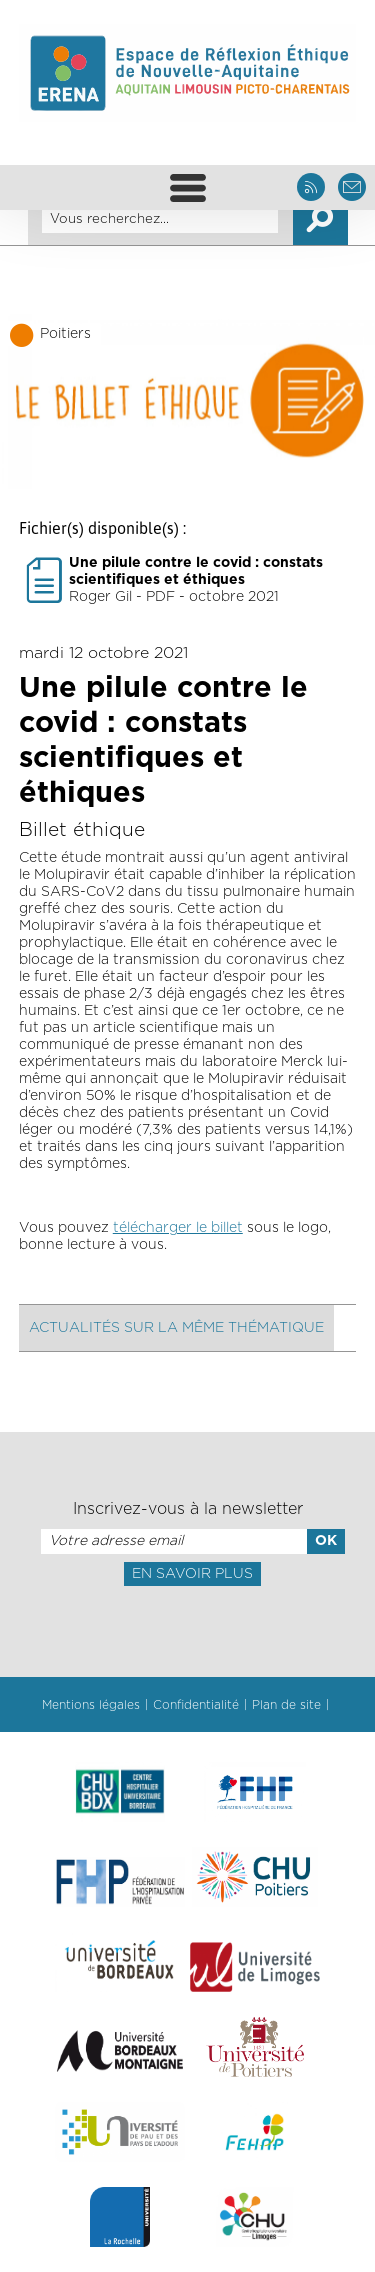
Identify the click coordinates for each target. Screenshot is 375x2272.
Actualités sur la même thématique (176, 1328)
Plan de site (286, 1705)
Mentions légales (91, 1705)
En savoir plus (192, 1574)
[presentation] (187, 1630)
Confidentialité (196, 1705)
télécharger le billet (178, 1228)
